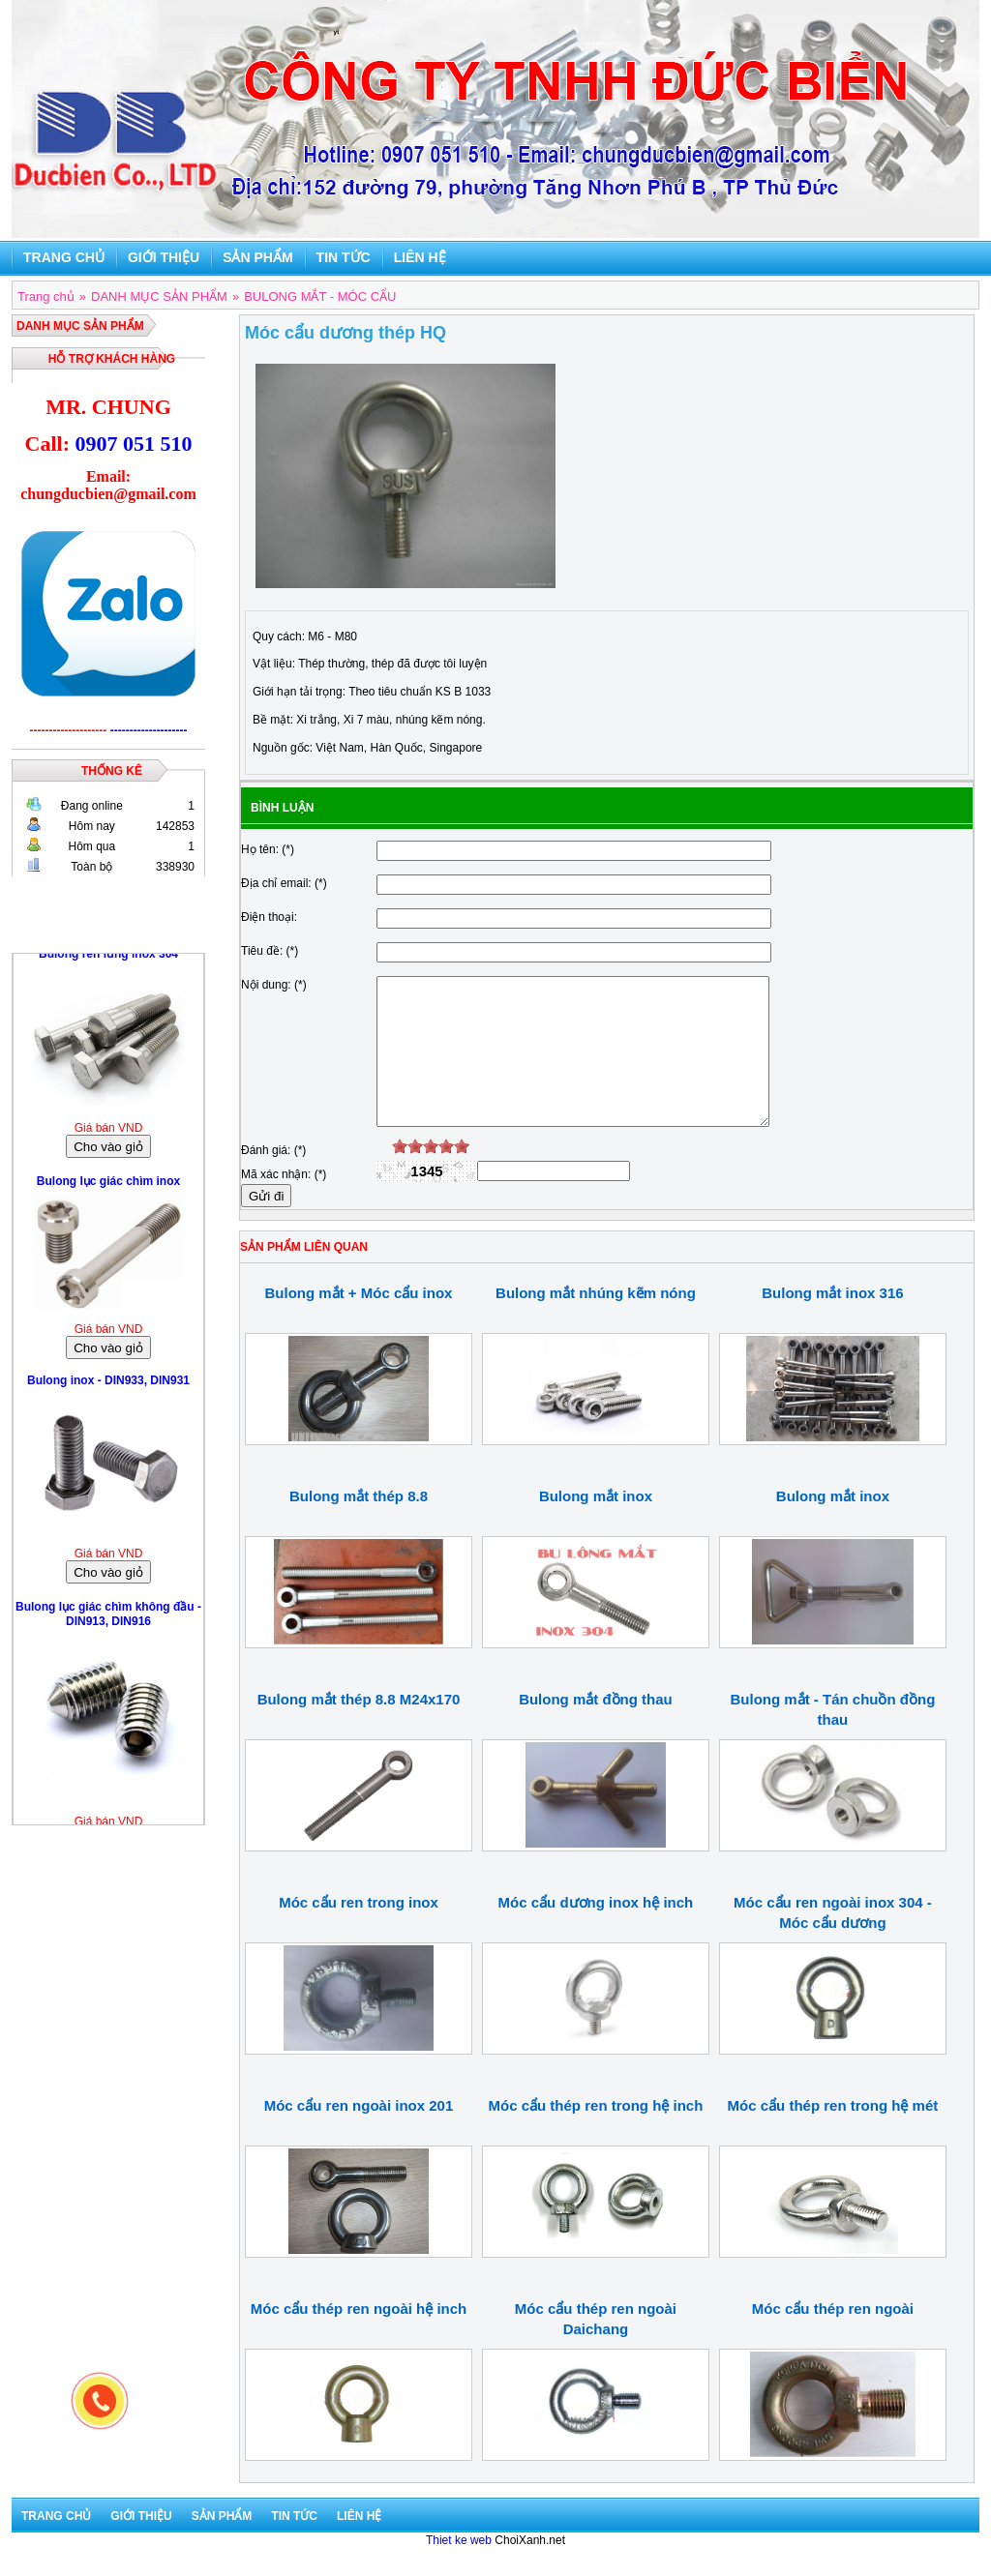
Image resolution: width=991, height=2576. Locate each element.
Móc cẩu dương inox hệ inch (596, 1931)
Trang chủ (64, 257)
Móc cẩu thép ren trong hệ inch (596, 2134)
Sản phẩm (257, 257)
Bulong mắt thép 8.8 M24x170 (359, 1728)
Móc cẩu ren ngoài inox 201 (359, 2134)
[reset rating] (384, 1175)
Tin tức (343, 257)
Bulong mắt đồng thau (596, 1728)
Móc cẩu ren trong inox (358, 1931)
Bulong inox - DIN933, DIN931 (108, 1385)
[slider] (430, 1175)
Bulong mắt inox (595, 1525)
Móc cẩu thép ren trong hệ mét (833, 2134)
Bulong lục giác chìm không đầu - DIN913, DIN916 (108, 1619)
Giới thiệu (163, 257)
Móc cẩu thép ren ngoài (833, 2337)
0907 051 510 (133, 443)
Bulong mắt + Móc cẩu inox (359, 1322)
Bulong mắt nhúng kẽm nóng (596, 1322)
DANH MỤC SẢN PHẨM (80, 326)
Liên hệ (420, 257)
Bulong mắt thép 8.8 (358, 1525)
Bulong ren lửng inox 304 (108, 958)
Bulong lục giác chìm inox (108, 1186)
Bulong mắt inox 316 (832, 1322)
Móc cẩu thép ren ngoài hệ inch (359, 2337)
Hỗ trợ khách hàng (111, 359)
